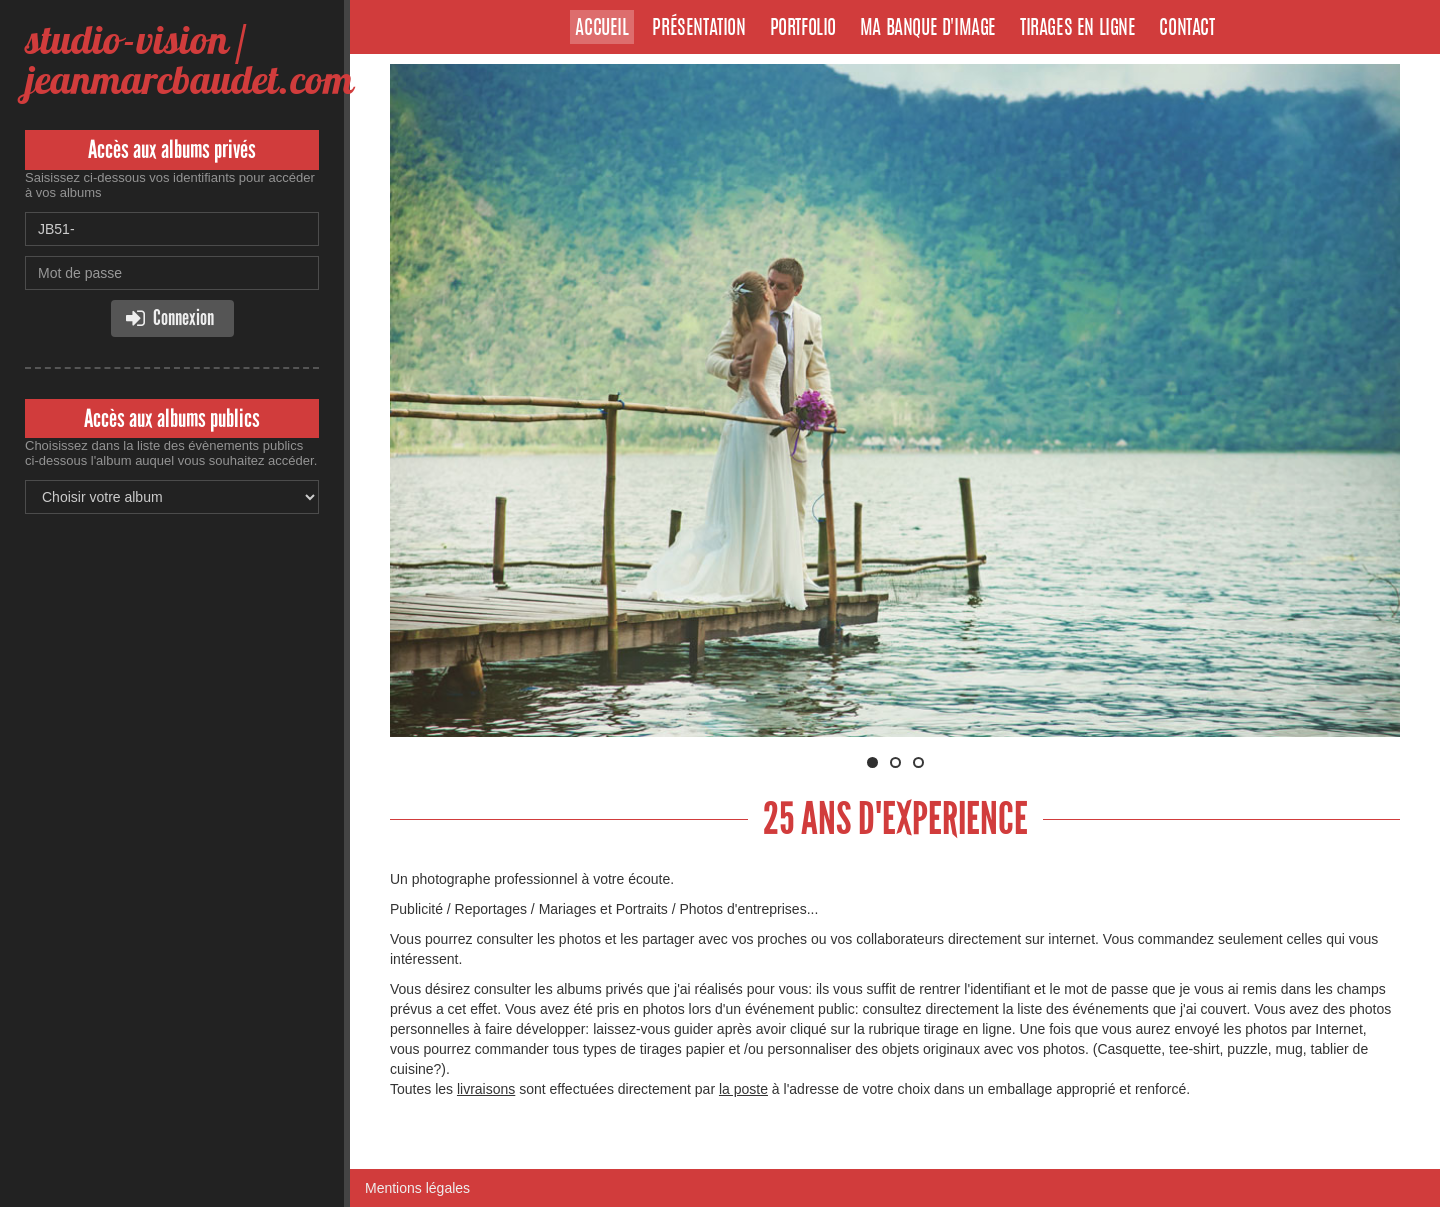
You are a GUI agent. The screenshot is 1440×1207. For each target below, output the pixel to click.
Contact (1186, 29)
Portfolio (803, 29)
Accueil (601, 29)
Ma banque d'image (928, 29)
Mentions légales (417, 1188)
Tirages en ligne (1078, 29)
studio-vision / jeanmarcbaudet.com (189, 59)
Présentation (698, 29)
